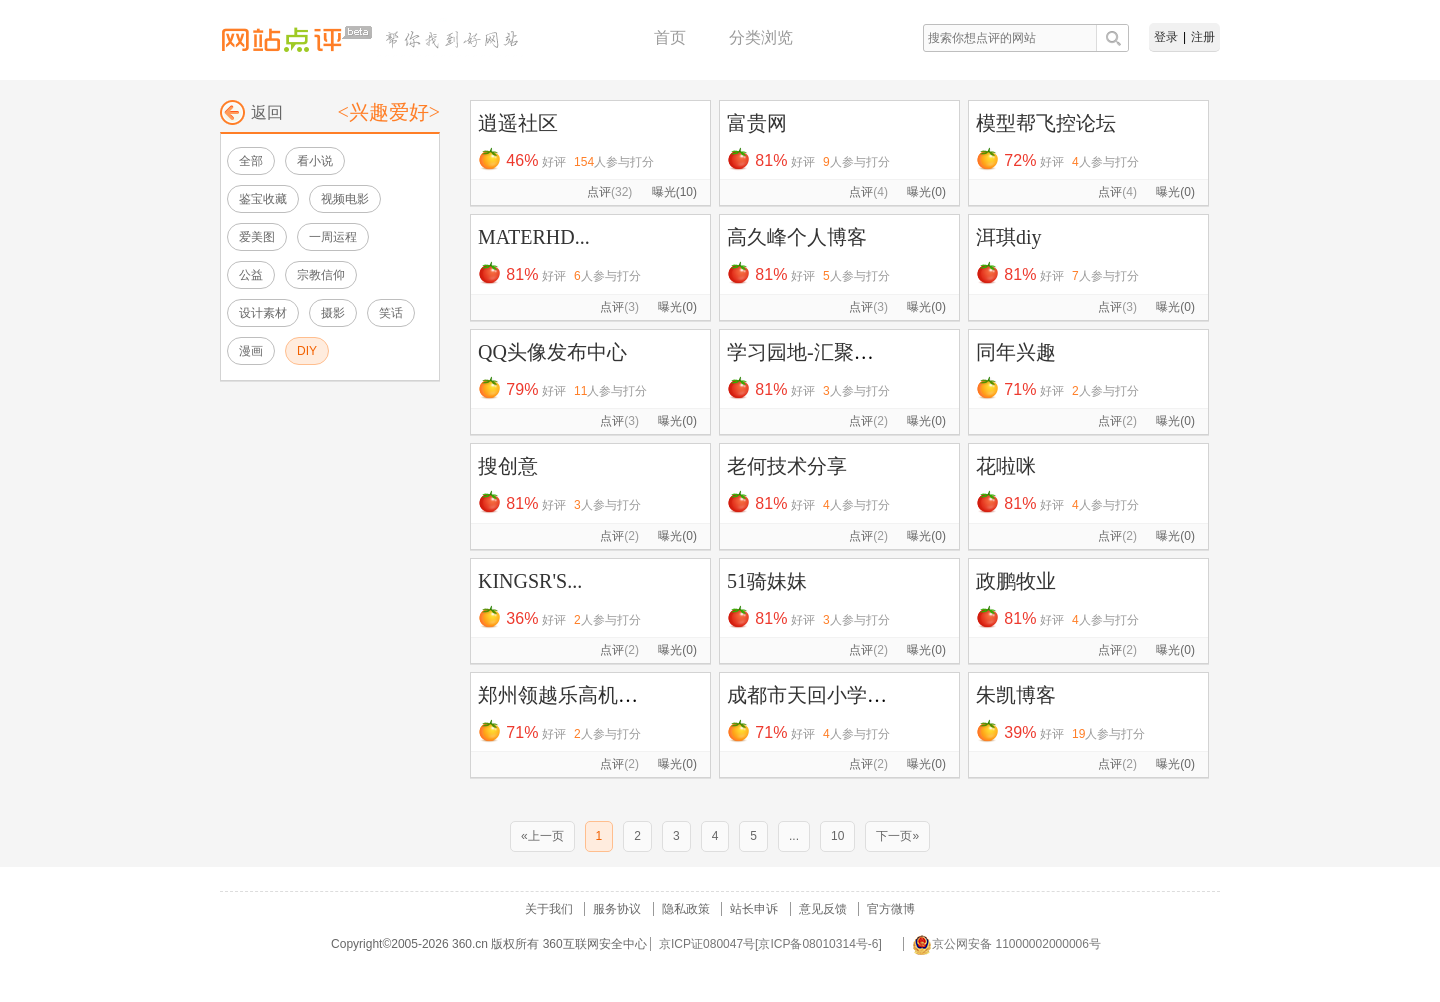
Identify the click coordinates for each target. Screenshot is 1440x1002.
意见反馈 (823, 909)
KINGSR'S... (530, 581)
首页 (670, 37)
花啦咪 (1006, 466)
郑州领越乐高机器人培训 (588, 695)
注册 (1203, 37)
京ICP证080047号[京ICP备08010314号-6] (770, 944)
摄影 (333, 313)
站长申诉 (754, 909)
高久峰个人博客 (797, 237)
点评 (609, 192)
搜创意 (508, 466)
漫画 (251, 351)
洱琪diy (1009, 237)
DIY (307, 351)
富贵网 (757, 123)
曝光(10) (674, 192)
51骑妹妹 (767, 581)
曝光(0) (926, 192)
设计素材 (263, 313)
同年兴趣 (1016, 352)
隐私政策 (686, 909)
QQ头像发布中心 (552, 352)
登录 (1166, 37)
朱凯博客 (1016, 695)
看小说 (315, 161)
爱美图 (257, 237)
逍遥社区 (518, 123)
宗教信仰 (321, 275)
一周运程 (333, 237)
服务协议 (617, 909)
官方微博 (891, 909)
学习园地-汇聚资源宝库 (830, 352)
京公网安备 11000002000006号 (1006, 944)
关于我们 (549, 909)
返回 (251, 112)
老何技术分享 (787, 466)
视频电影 (345, 199)
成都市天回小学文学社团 (837, 695)
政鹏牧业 (1016, 581)
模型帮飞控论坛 (1046, 123)
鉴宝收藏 (263, 199)
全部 (251, 161)
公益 (251, 275)
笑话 (391, 313)
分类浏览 (761, 37)
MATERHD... (534, 237)
